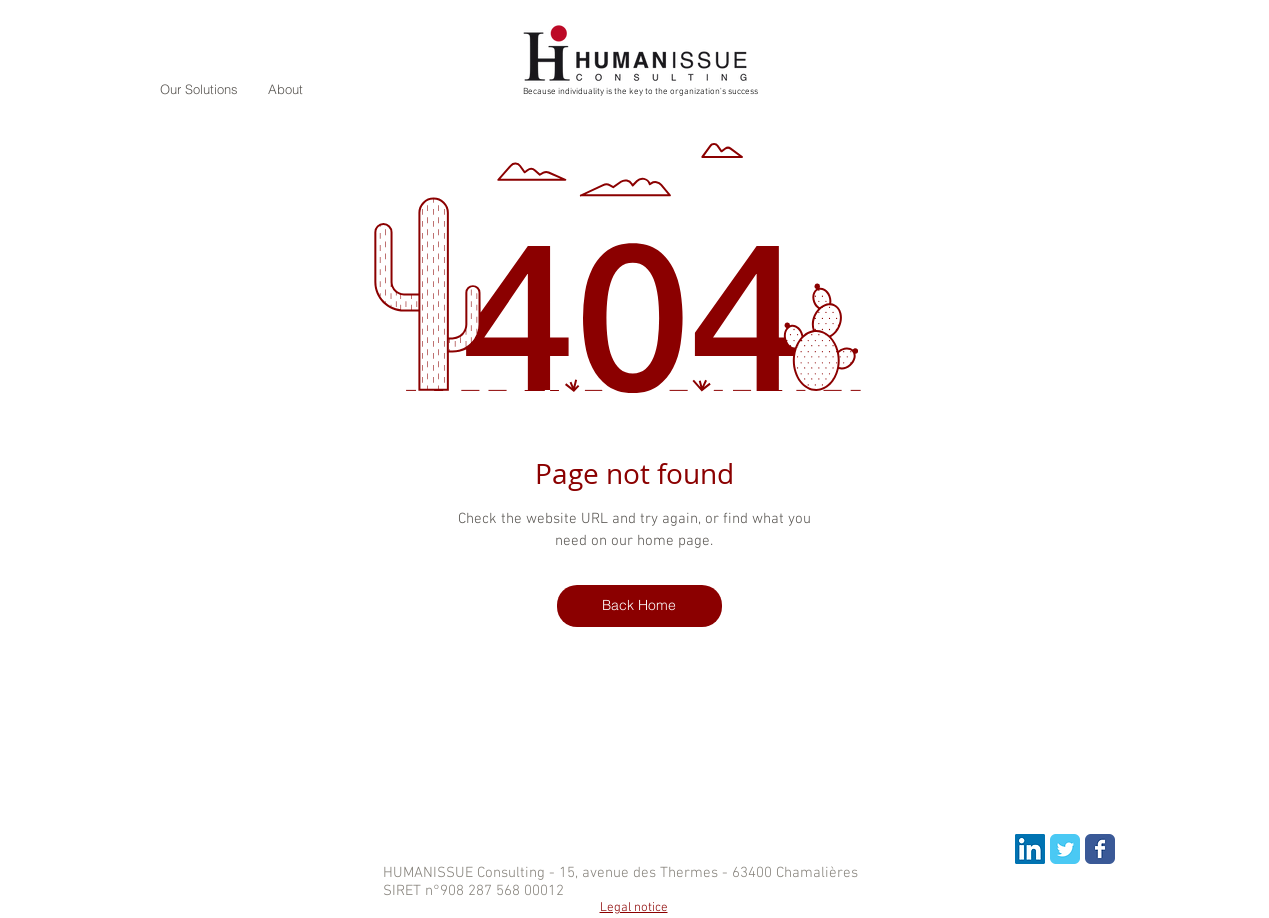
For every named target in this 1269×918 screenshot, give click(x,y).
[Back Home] (639, 606)
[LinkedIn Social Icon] (1030, 849)
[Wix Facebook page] (1100, 849)
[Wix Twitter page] (1065, 849)
